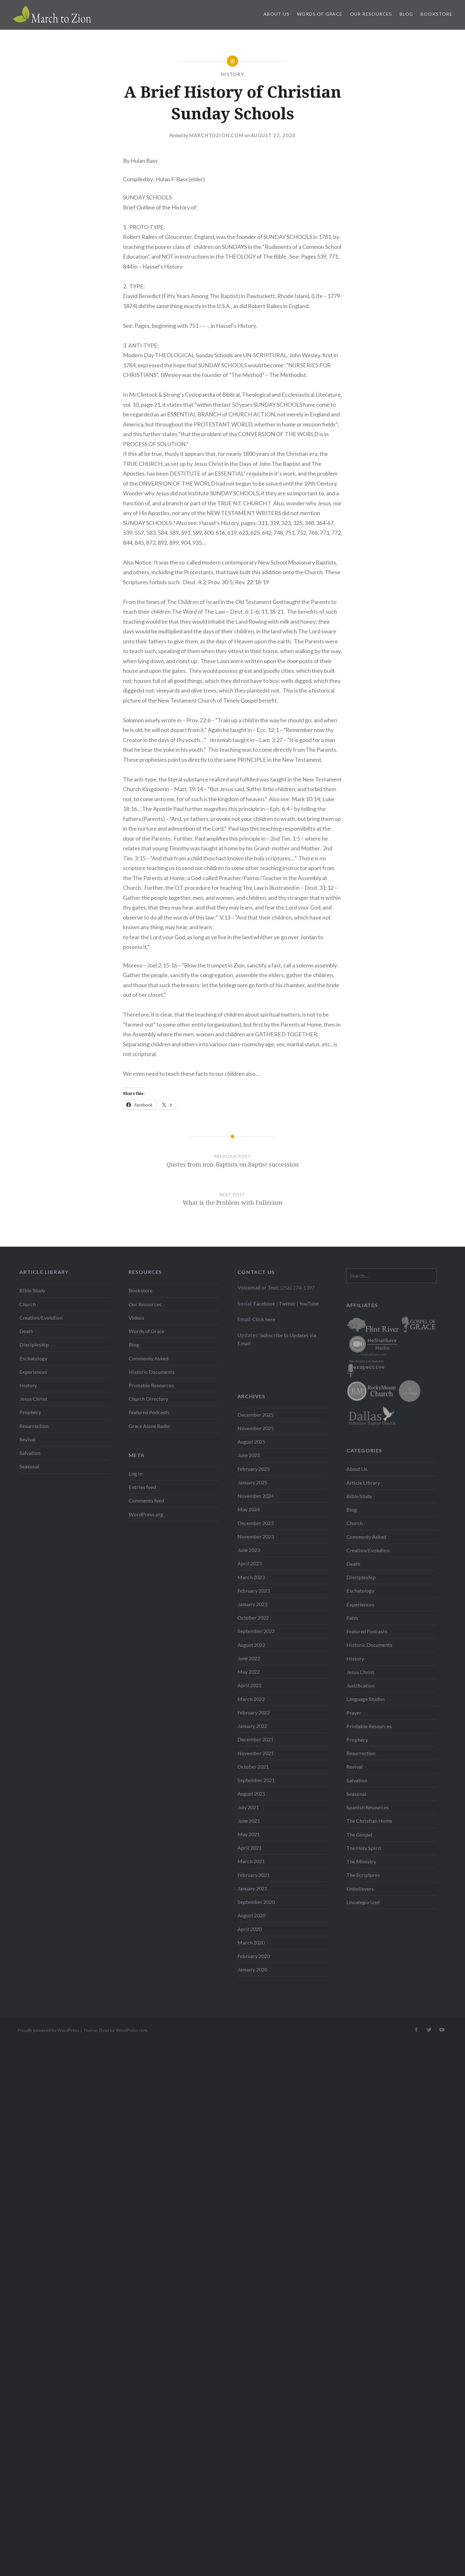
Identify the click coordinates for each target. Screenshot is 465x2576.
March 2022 (251, 1699)
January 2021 (252, 1888)
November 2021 (256, 1753)
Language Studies (365, 1699)
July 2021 (248, 1807)
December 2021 (255, 1739)
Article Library (363, 1483)
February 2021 (254, 1875)
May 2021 (249, 1834)
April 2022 (250, 1685)
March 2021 (251, 1861)
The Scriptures (363, 1875)
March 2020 (251, 1942)
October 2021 (253, 1767)
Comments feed (146, 1500)
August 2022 (251, 1645)
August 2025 (251, 1442)
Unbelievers (360, 1889)
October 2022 (253, 1617)
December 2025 (255, 1415)
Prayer (353, 1713)
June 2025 (249, 1455)
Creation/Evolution (41, 1318)
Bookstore (436, 14)
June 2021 (249, 1821)
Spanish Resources (367, 1807)
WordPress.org (146, 1514)
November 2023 (256, 1536)
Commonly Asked (148, 1358)
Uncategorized (363, 1902)
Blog (406, 14)
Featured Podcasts (149, 1412)
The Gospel (359, 1834)
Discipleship (34, 1344)
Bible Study (32, 1290)
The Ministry (361, 1861)
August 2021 (251, 1793)
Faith (352, 1618)
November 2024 (256, 1496)
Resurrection (34, 1426)
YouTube (309, 1303)
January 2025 (252, 1482)
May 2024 (249, 1509)
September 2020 (256, 1902)
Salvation (29, 1453)
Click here (263, 1319)
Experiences (33, 1372)
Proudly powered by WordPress (48, 2030)
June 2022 (249, 1658)
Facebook (264, 1303)
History (232, 74)
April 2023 (250, 1563)
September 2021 (256, 1780)
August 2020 (251, 1915)
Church (27, 1304)
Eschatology (33, 1358)
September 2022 (256, 1631)
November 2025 (256, 1428)
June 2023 (249, 1550)
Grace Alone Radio (149, 1426)
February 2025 (254, 1469)
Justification (360, 1685)
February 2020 (254, 1956)
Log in (135, 1473)
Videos (136, 1318)
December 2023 (255, 1523)
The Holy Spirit (363, 1848)
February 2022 (254, 1712)
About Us (276, 14)
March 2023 (251, 1577)
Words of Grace (320, 14)
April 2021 (250, 1848)
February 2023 (254, 1591)
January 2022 (252, 1726)
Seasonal (29, 1466)
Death (26, 1331)
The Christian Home (369, 1821)
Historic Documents (152, 1372)
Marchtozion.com (216, 135)
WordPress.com (131, 2030)
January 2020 (252, 1969)
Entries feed (142, 1487)
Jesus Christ (33, 1399)
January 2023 (252, 1604)
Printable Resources (151, 1385)
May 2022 (249, 1672)
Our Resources (371, 14)
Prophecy (30, 1412)
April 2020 (250, 1929)
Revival (27, 1439)
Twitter (287, 1303)
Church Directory (148, 1399)
